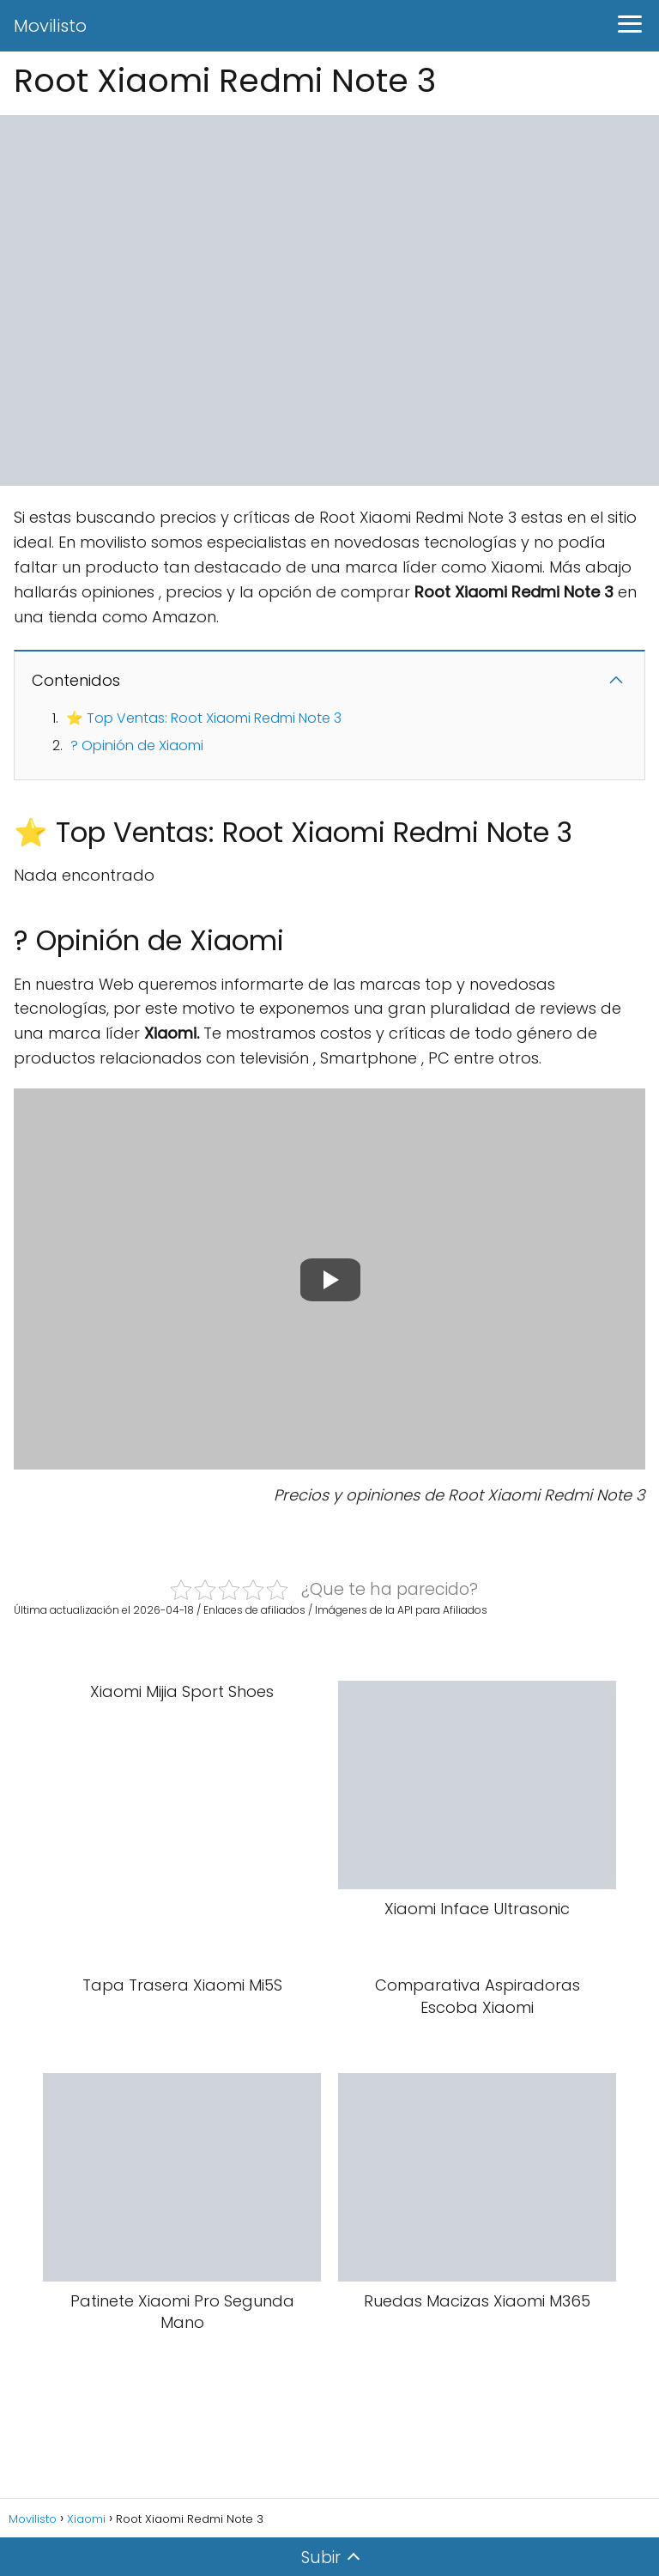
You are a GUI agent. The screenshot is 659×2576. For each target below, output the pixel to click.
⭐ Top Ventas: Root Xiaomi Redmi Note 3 (204, 718)
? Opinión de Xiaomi (136, 745)
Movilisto (50, 26)
